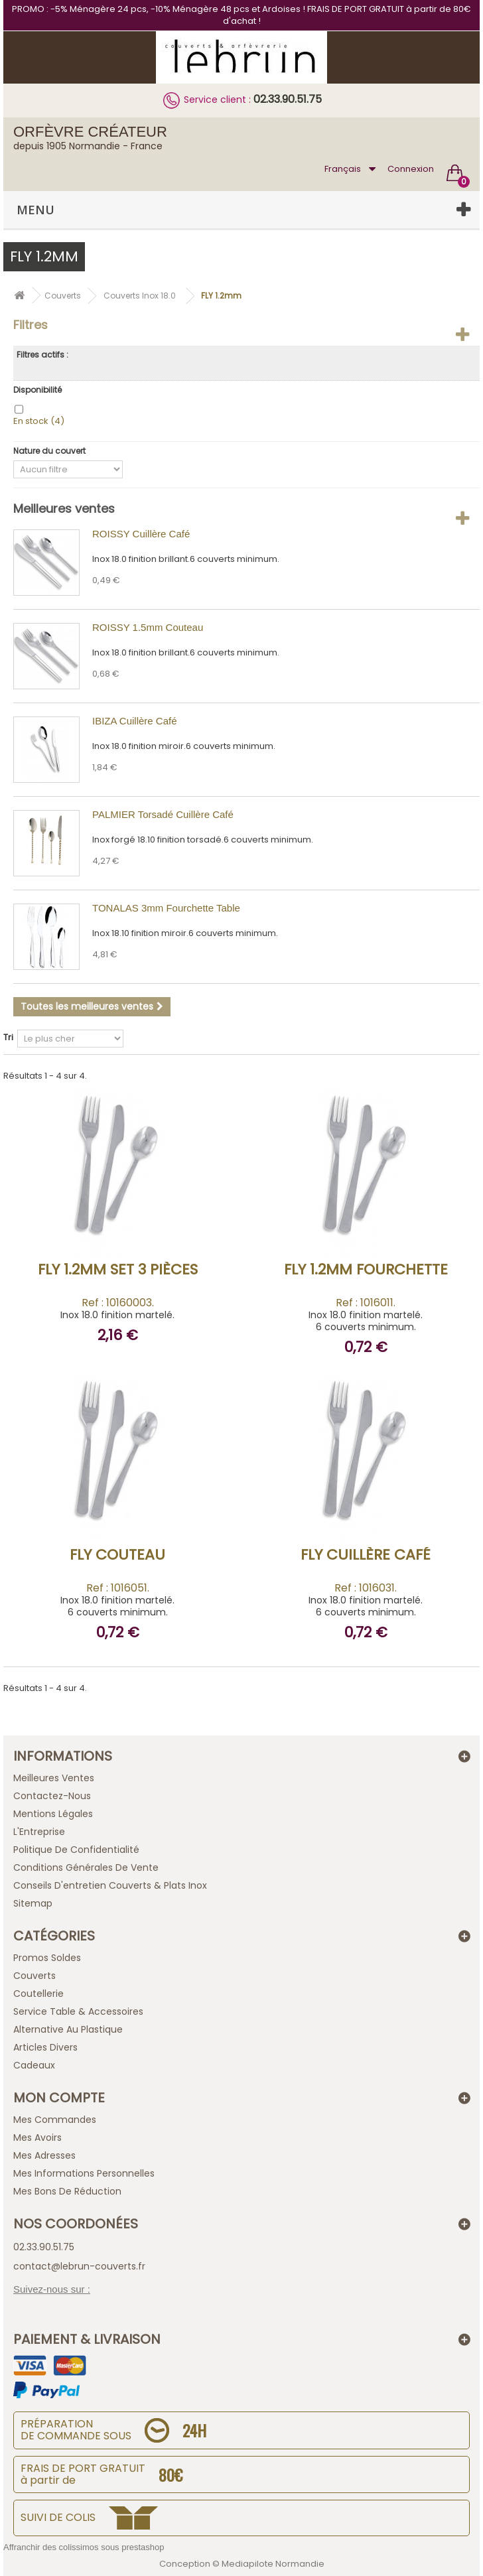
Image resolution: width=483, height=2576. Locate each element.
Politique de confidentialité (76, 1849)
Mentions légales (53, 1813)
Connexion (410, 169)
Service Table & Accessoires (78, 2011)
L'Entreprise (39, 1831)
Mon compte (59, 2097)
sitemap (32, 1903)
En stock (38, 421)
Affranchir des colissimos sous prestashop (84, 2547)
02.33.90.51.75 (287, 99)
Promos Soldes (47, 1957)
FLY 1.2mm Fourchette (366, 1269)
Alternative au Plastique (68, 2029)
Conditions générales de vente (86, 1867)
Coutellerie (38, 1993)
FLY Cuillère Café (366, 1554)
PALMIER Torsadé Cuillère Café (163, 814)
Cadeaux (34, 2065)
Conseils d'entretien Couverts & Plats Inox (110, 1885)
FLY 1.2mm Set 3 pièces (118, 1269)
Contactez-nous (52, 1795)
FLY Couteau (117, 1554)
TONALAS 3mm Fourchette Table (166, 908)
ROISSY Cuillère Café (141, 533)
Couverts (34, 1975)
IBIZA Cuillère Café (134, 720)
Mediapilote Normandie (273, 2563)
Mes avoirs (37, 2137)
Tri (8, 1037)
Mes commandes (54, 2119)
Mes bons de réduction (67, 2191)
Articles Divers (45, 2047)
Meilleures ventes (64, 508)
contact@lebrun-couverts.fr (79, 2266)
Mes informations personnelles (84, 2173)
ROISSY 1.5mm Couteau (147, 627)
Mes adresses (44, 2155)
